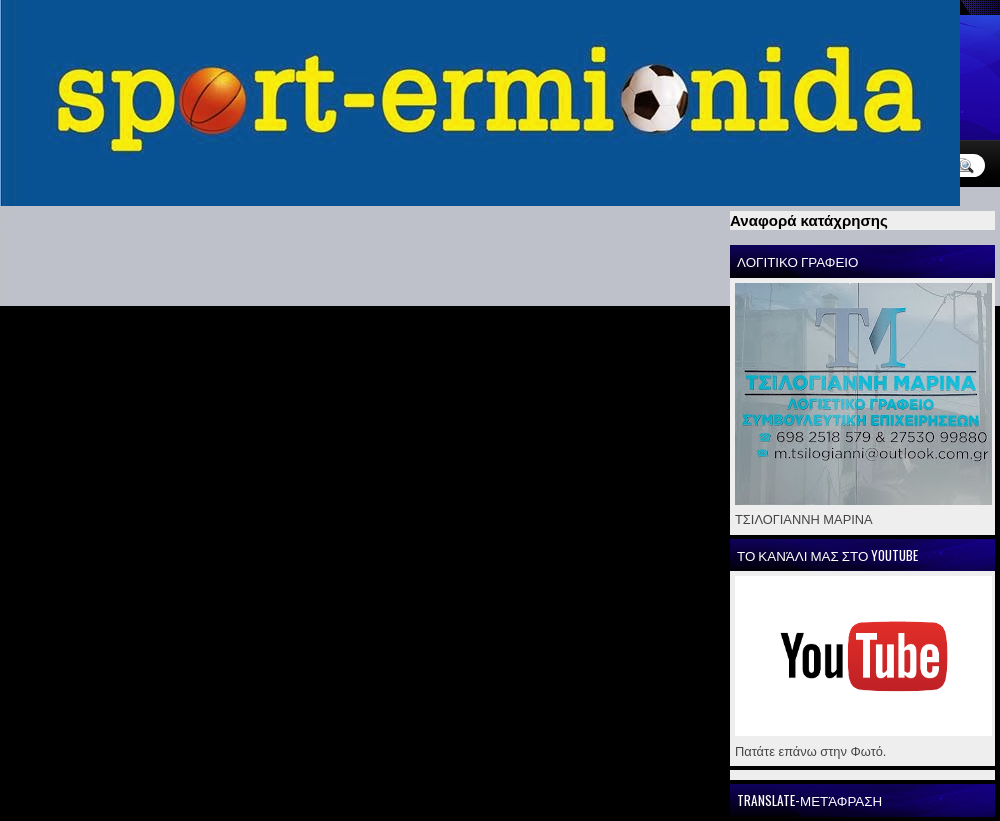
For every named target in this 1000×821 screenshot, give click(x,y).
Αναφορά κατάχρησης (809, 220)
